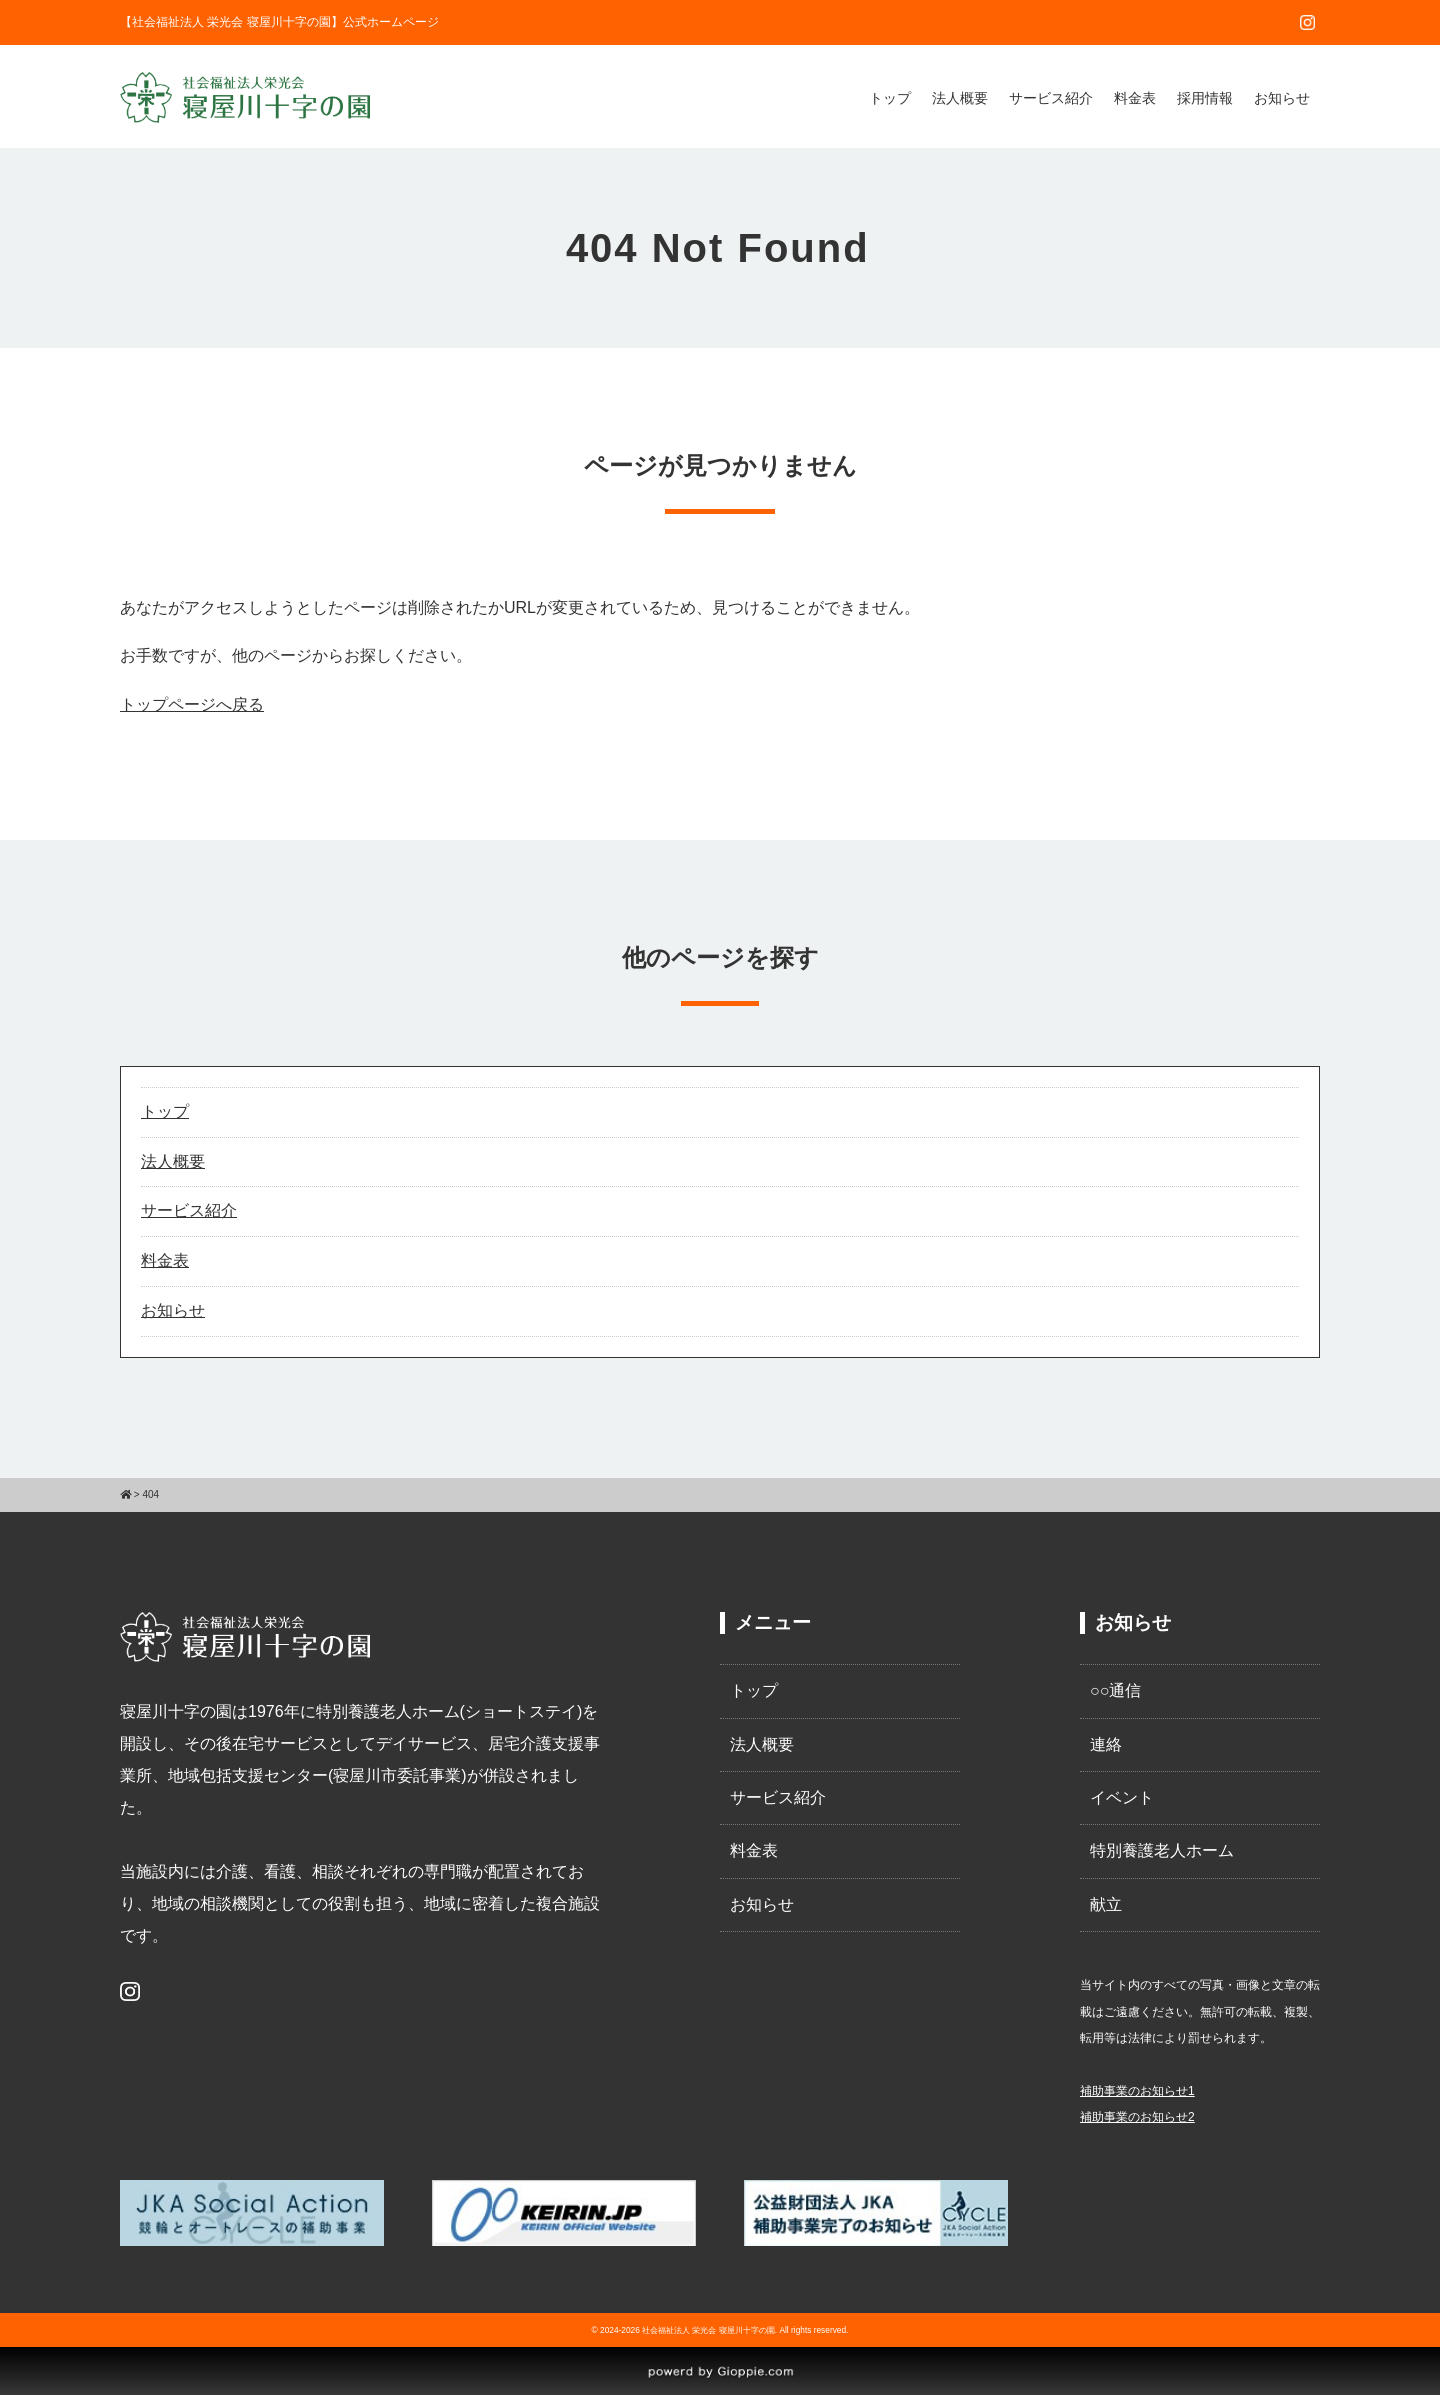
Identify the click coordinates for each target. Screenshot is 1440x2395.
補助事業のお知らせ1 (1137, 2091)
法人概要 (960, 98)
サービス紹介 (1051, 98)
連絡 (1106, 1744)
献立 (1106, 1904)
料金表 (1135, 98)
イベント (1122, 1797)
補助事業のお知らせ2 (1137, 2117)
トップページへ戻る (192, 704)
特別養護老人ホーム (1162, 1850)
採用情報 (1205, 98)
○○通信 (1115, 1690)
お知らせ (1282, 98)
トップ (890, 98)
